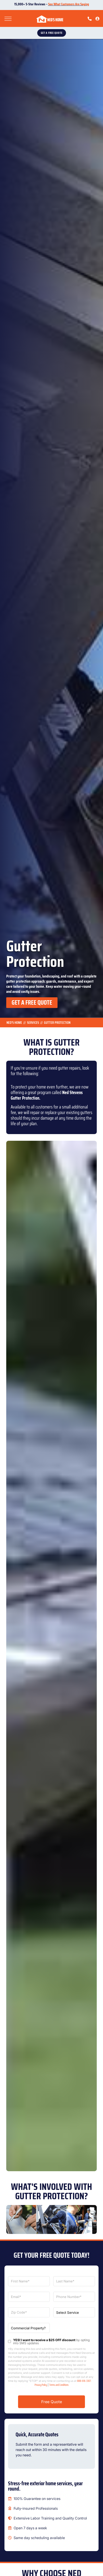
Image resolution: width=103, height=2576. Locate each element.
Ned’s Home (14, 1022)
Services (33, 1022)
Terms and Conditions (59, 2385)
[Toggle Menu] (8, 19)
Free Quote (51, 2401)
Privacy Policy (41, 2385)
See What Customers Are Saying (68, 4)
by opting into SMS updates (51, 2341)
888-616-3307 (84, 2381)
